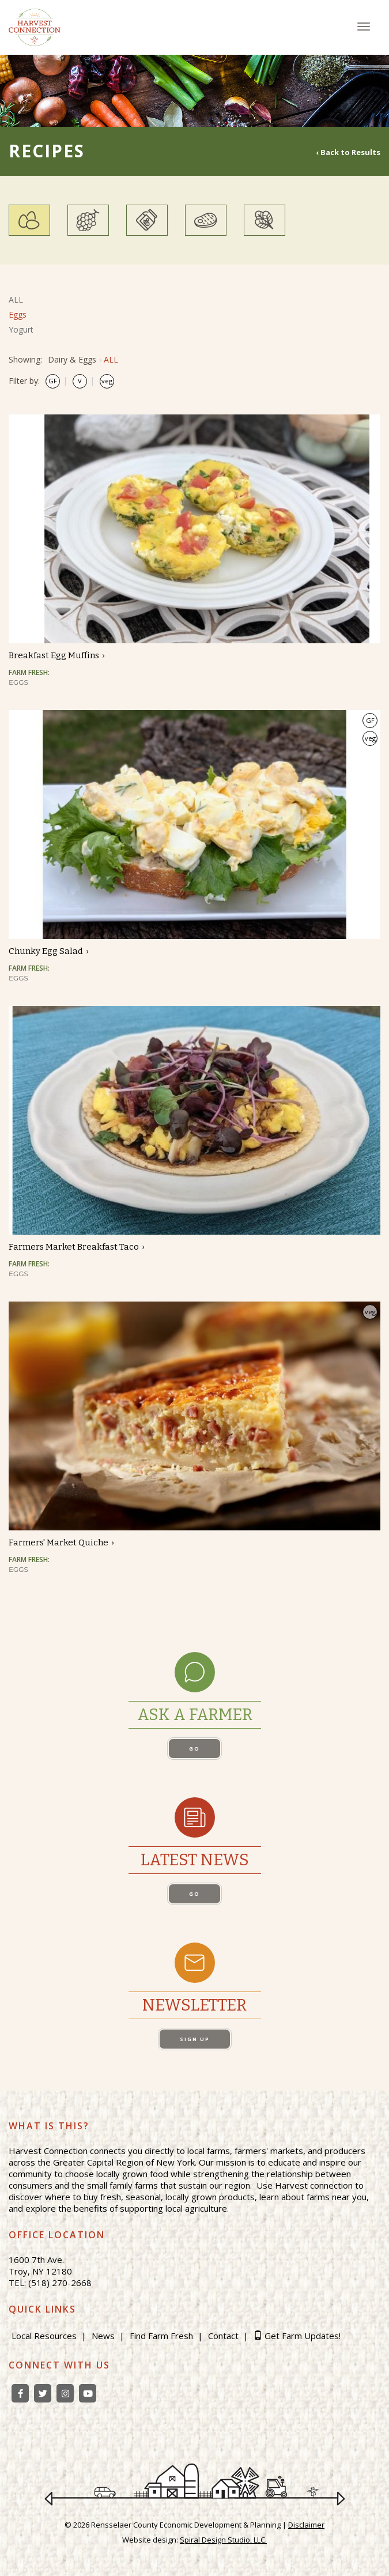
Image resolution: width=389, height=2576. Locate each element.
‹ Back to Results (348, 151)
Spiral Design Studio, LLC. (223, 2539)
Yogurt (21, 329)
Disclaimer (306, 2525)
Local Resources (44, 2335)
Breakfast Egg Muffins (54, 655)
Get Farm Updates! (303, 2335)
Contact (223, 2335)
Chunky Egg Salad (46, 951)
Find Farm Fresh (161, 2335)
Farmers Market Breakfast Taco (74, 1247)
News (103, 2335)
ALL (16, 299)
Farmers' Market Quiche (58, 1542)
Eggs (18, 314)
